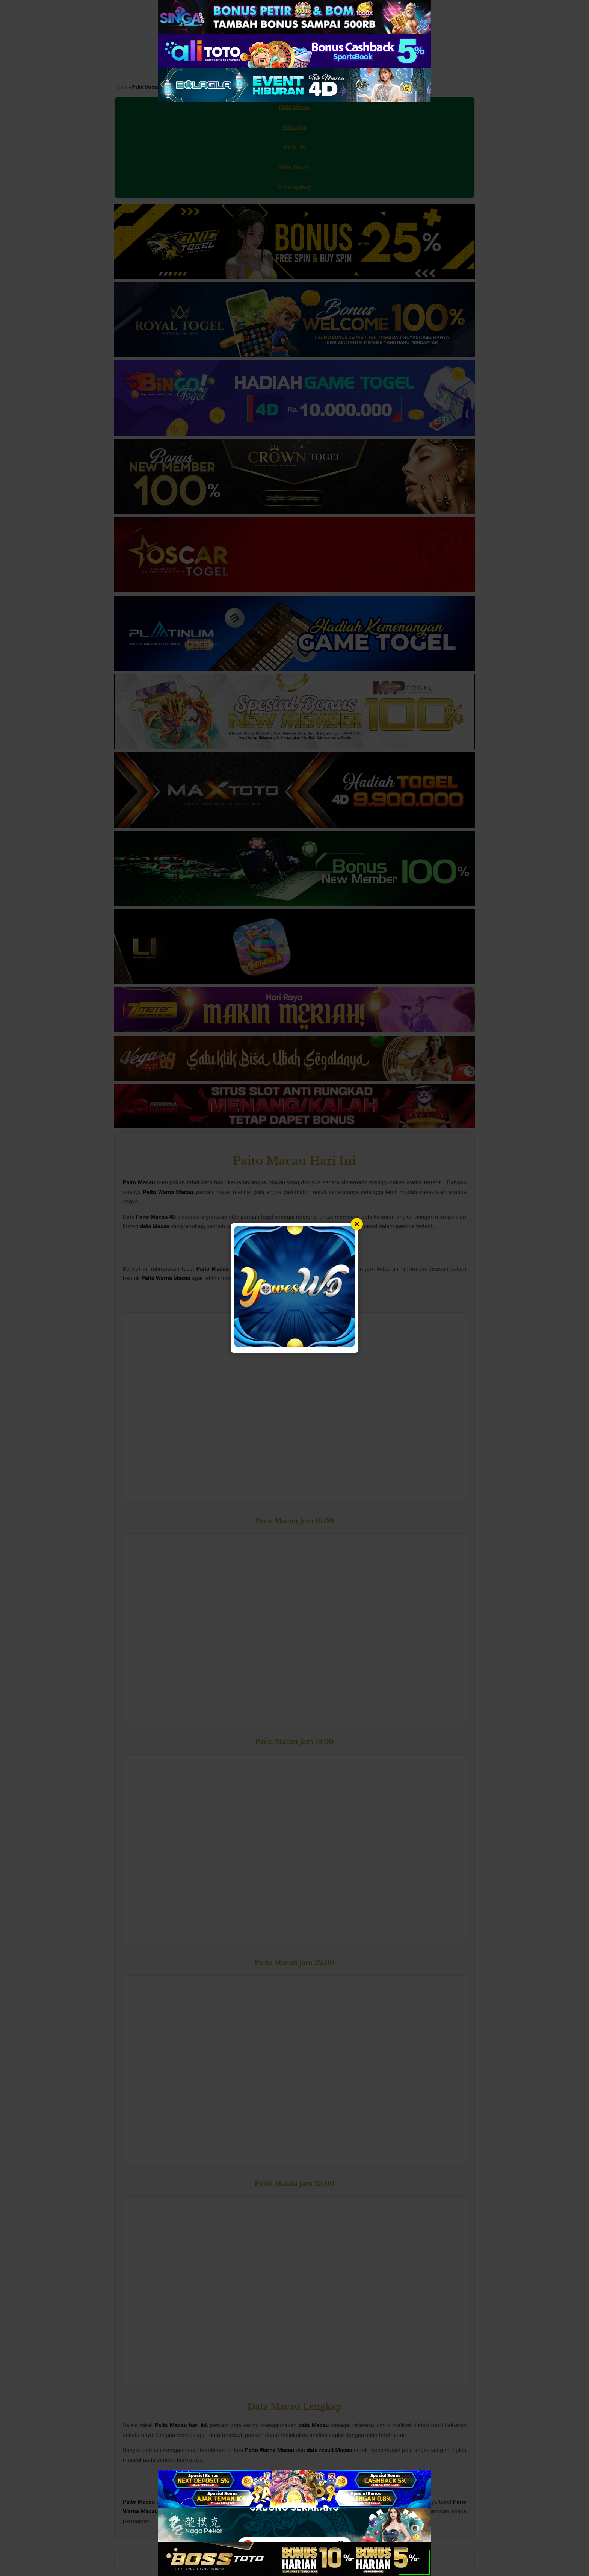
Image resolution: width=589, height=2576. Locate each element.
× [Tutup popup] (357, 1224)
